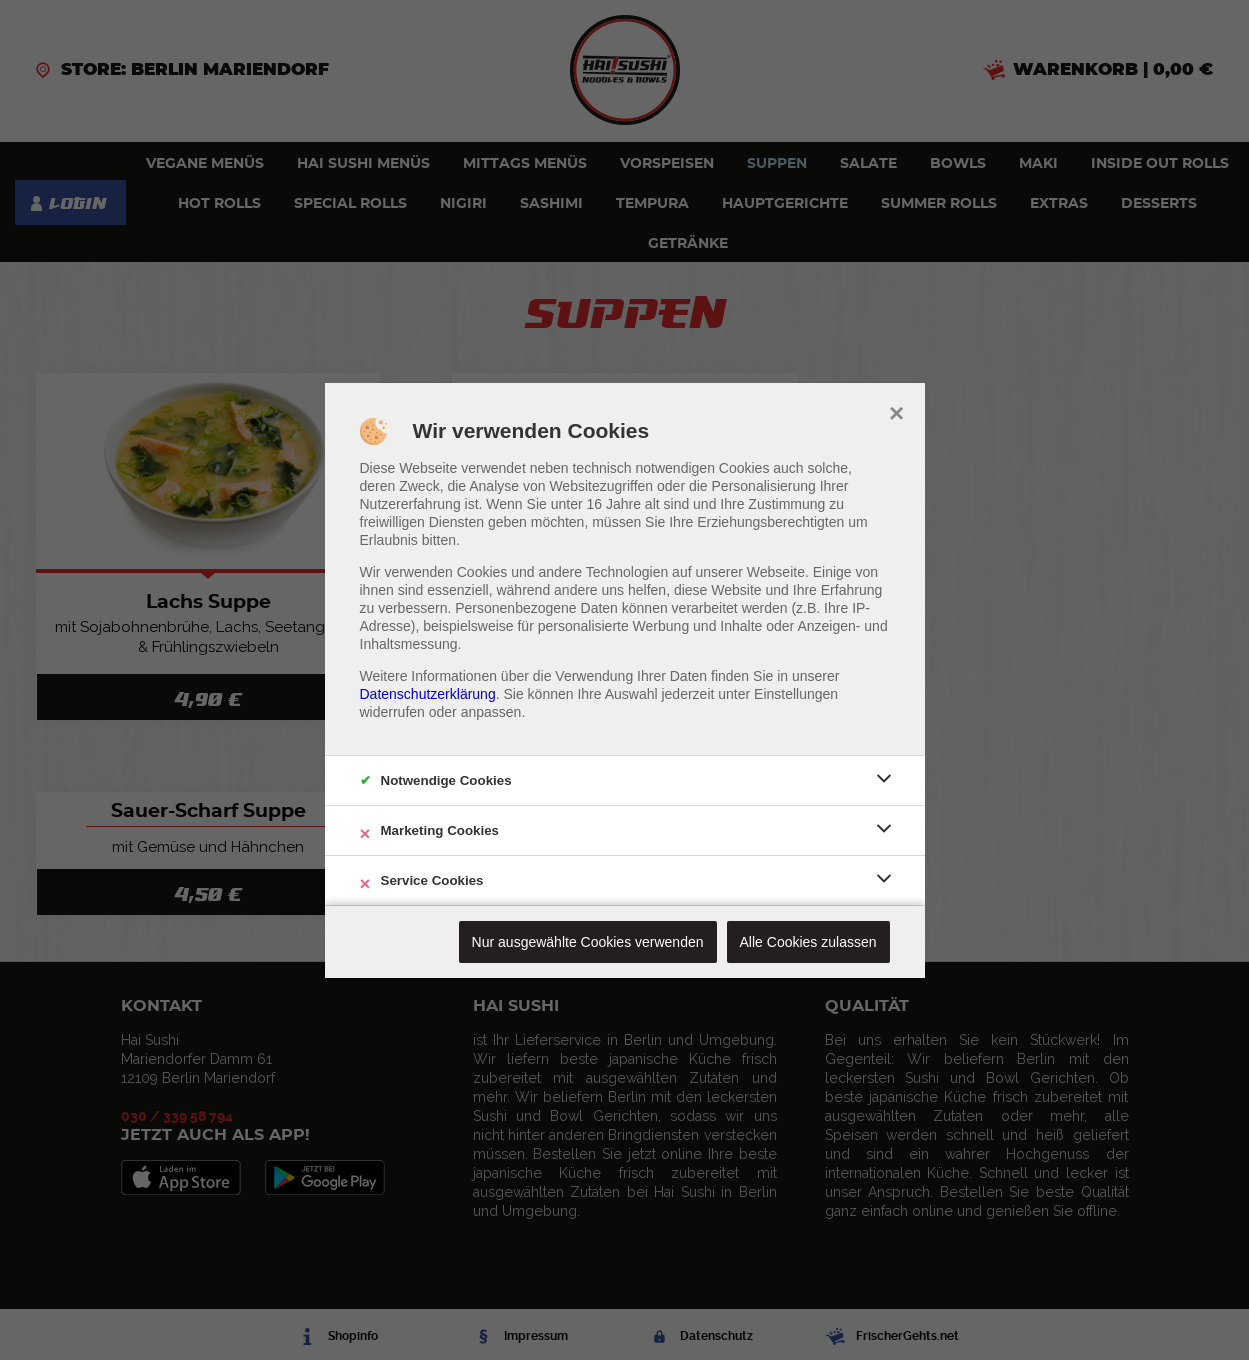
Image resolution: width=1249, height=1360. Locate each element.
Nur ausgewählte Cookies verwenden (588, 942)
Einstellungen (796, 694)
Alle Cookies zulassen (808, 942)
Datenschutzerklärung (428, 694)
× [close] (896, 411)
